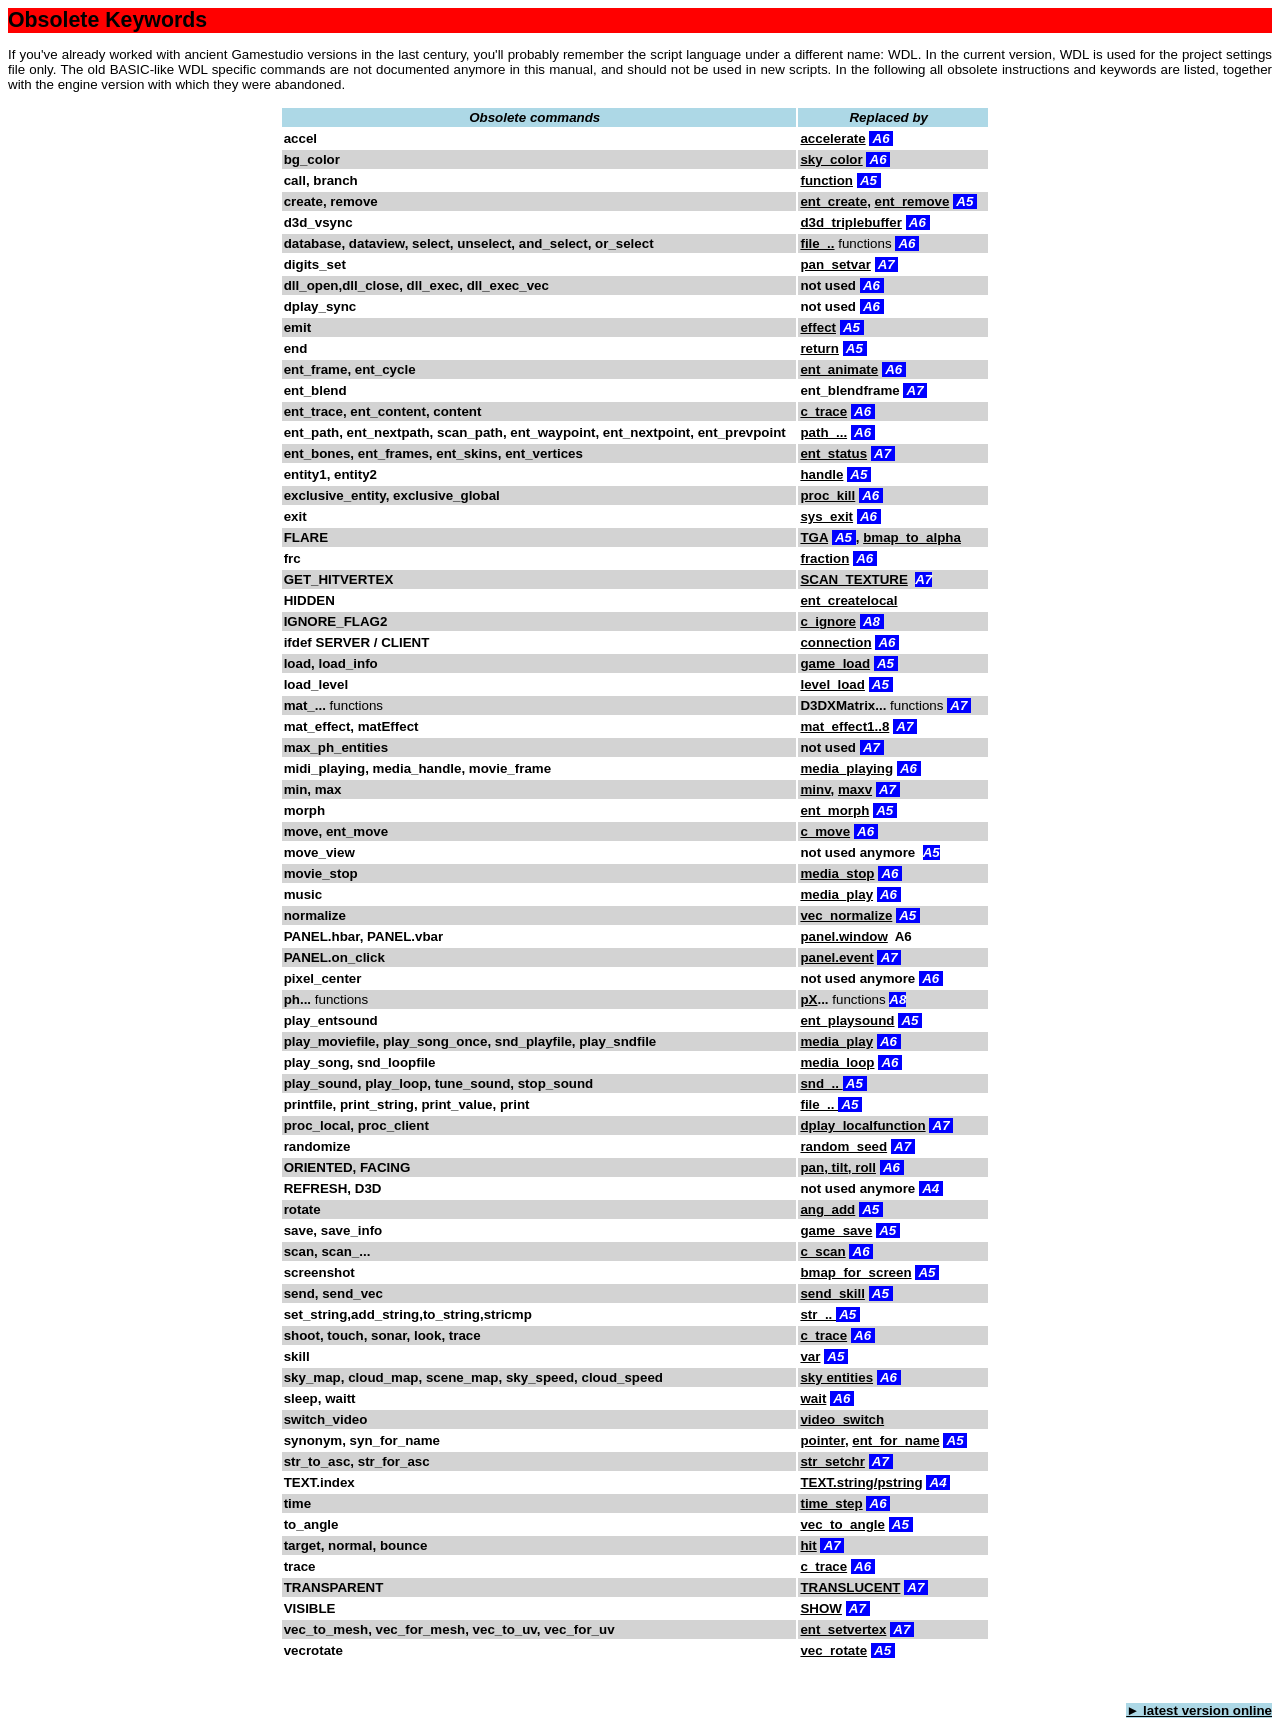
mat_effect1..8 (844, 726)
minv (815, 789)
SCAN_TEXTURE (853, 579)
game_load (835, 663)
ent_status (833, 453)
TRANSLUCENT (850, 1587)
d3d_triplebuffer (850, 222)
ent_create (833, 201)
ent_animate (839, 369)
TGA (814, 537)
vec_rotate (833, 1650)
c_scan (822, 1251)
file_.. (817, 243)
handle (821, 474)
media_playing (846, 768)
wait (813, 1398)
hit (808, 1545)
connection (835, 642)
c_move (825, 831)
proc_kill (827, 495)
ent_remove (912, 201)
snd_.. (821, 1083)
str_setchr (832, 1461)
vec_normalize (846, 915)
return (819, 348)
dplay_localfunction (862, 1125)
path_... (823, 432)
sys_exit (826, 516)
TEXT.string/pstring (861, 1482)
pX (808, 999)
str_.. (818, 1314)
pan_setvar (835, 264)
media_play (836, 894)
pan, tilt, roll (838, 1167)
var (810, 1356)
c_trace (823, 411)
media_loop (837, 1062)
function (826, 180)
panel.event (836, 957)
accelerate (832, 138)
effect (818, 327)
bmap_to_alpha (912, 537)
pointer (822, 1440)
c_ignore (828, 621)
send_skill (832, 1293)
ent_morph (834, 810)
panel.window (843, 936)
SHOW (820, 1608)
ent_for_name (895, 1440)
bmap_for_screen (855, 1272)
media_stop (837, 873)
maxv (855, 789)
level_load (832, 684)
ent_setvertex (843, 1629)
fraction (824, 558)
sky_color (831, 159)
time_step (831, 1503)
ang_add (827, 1209)
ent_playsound (847, 1020)
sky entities (836, 1377)
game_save (836, 1230)
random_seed (843, 1146)
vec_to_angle (842, 1524)
